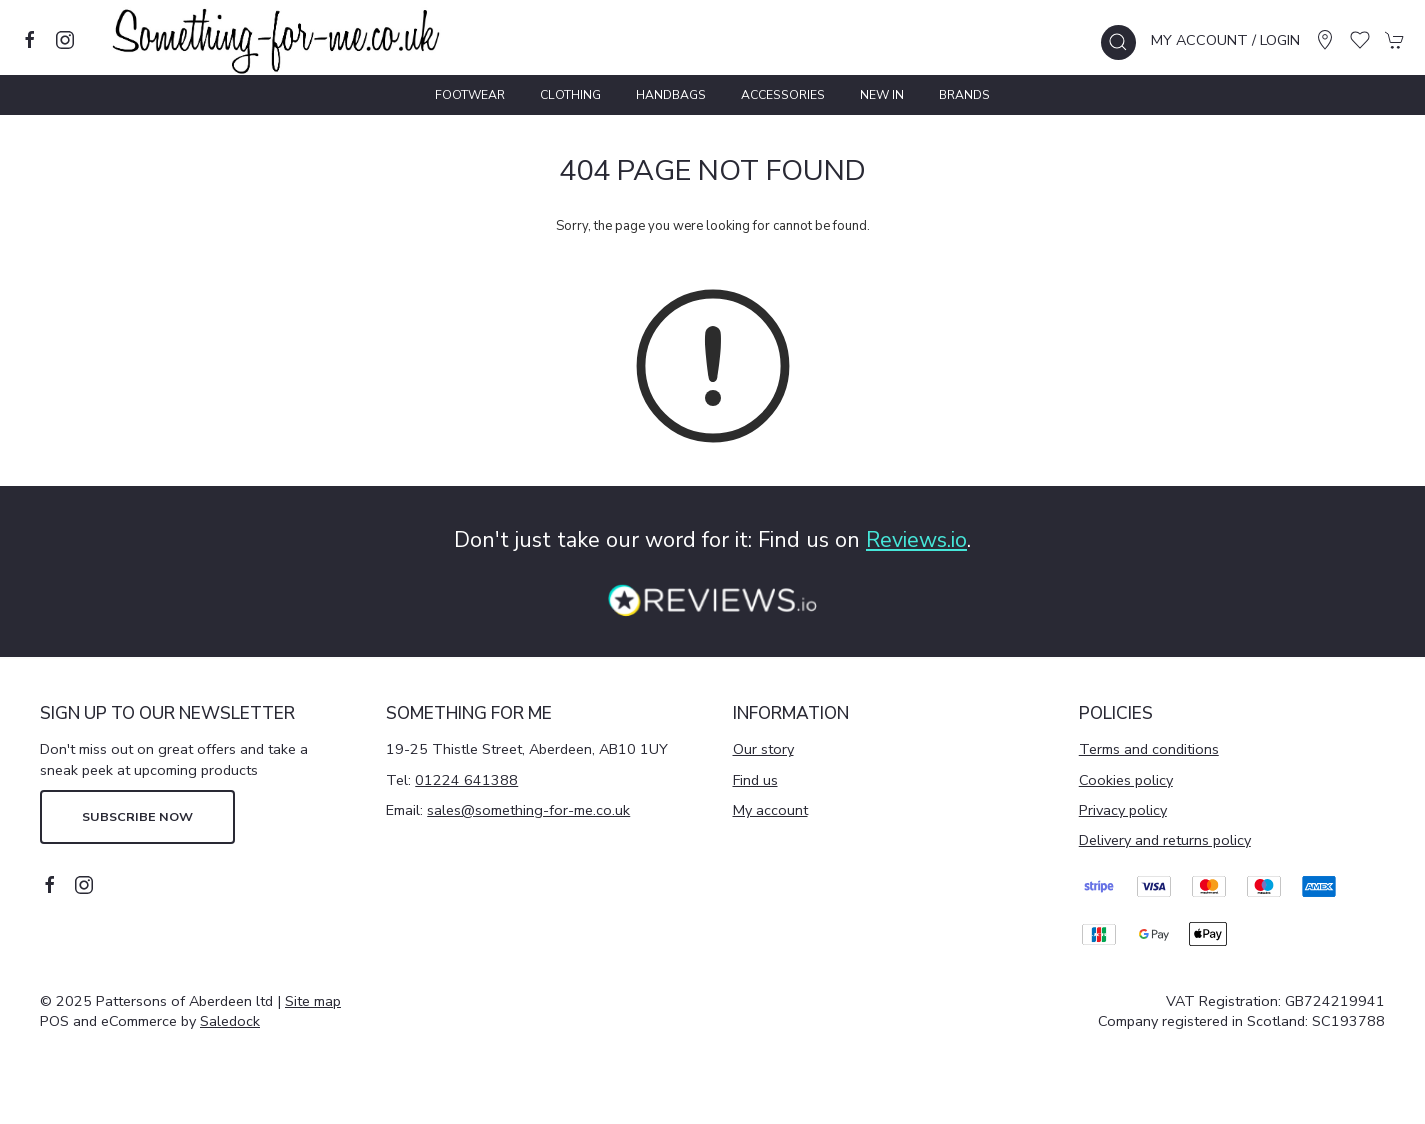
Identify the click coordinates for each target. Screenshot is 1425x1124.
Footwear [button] (470, 95)
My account (770, 810)
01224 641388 (466, 780)
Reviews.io (916, 540)
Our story (763, 749)
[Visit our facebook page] (30, 40)
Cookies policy (1126, 780)
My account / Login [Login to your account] (1225, 40)
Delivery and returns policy (1165, 840)
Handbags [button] (671, 95)
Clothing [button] (570, 95)
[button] (1118, 42)
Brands (964, 95)
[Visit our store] (1325, 40)
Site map (313, 1001)
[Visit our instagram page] (65, 40)
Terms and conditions (1149, 749)
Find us (755, 780)
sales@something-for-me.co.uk (528, 810)
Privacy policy (1123, 810)
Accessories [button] (783, 95)
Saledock (230, 1021)
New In (882, 95)
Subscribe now (137, 816)
